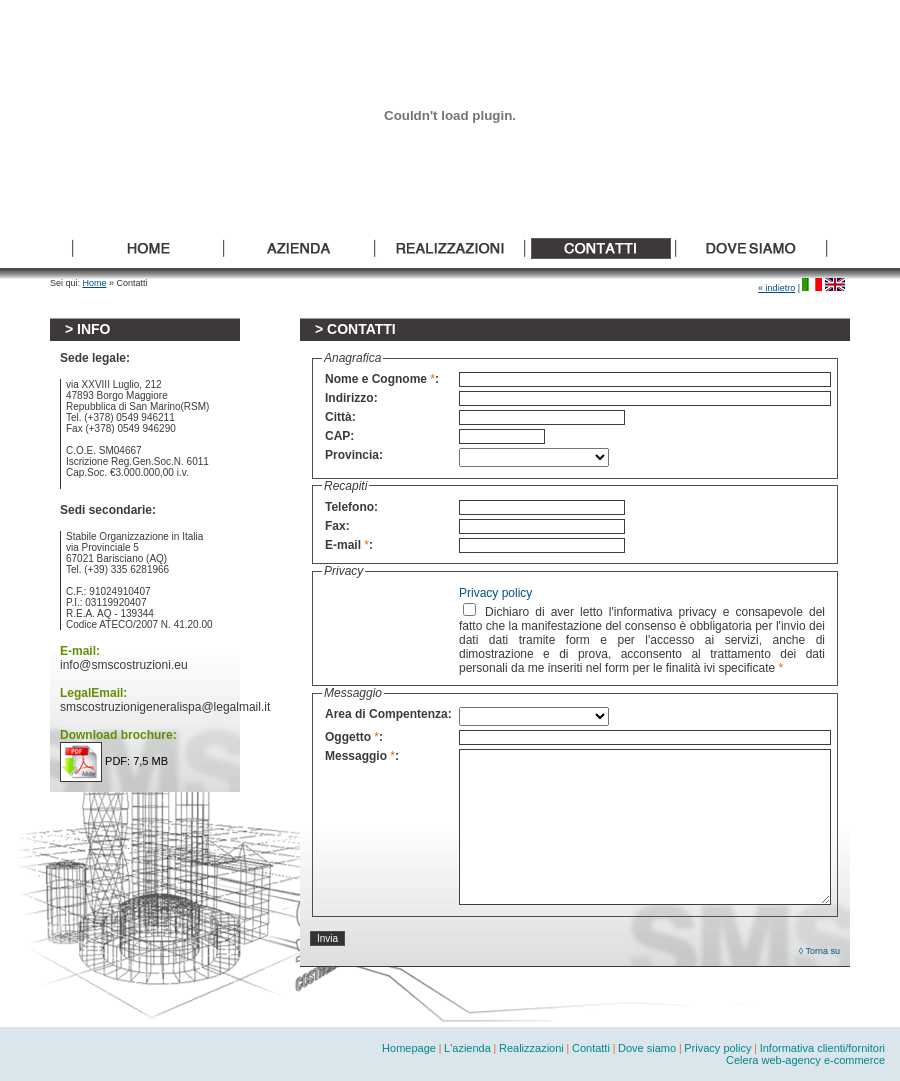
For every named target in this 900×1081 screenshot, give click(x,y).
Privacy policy (495, 593)
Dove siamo (647, 1048)
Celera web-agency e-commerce (805, 1060)
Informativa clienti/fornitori (822, 1048)
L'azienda (467, 1048)
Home (95, 283)
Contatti (591, 1048)
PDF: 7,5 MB (114, 761)
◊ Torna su (819, 951)
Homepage (409, 1048)
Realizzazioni (531, 1048)
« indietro (776, 288)
